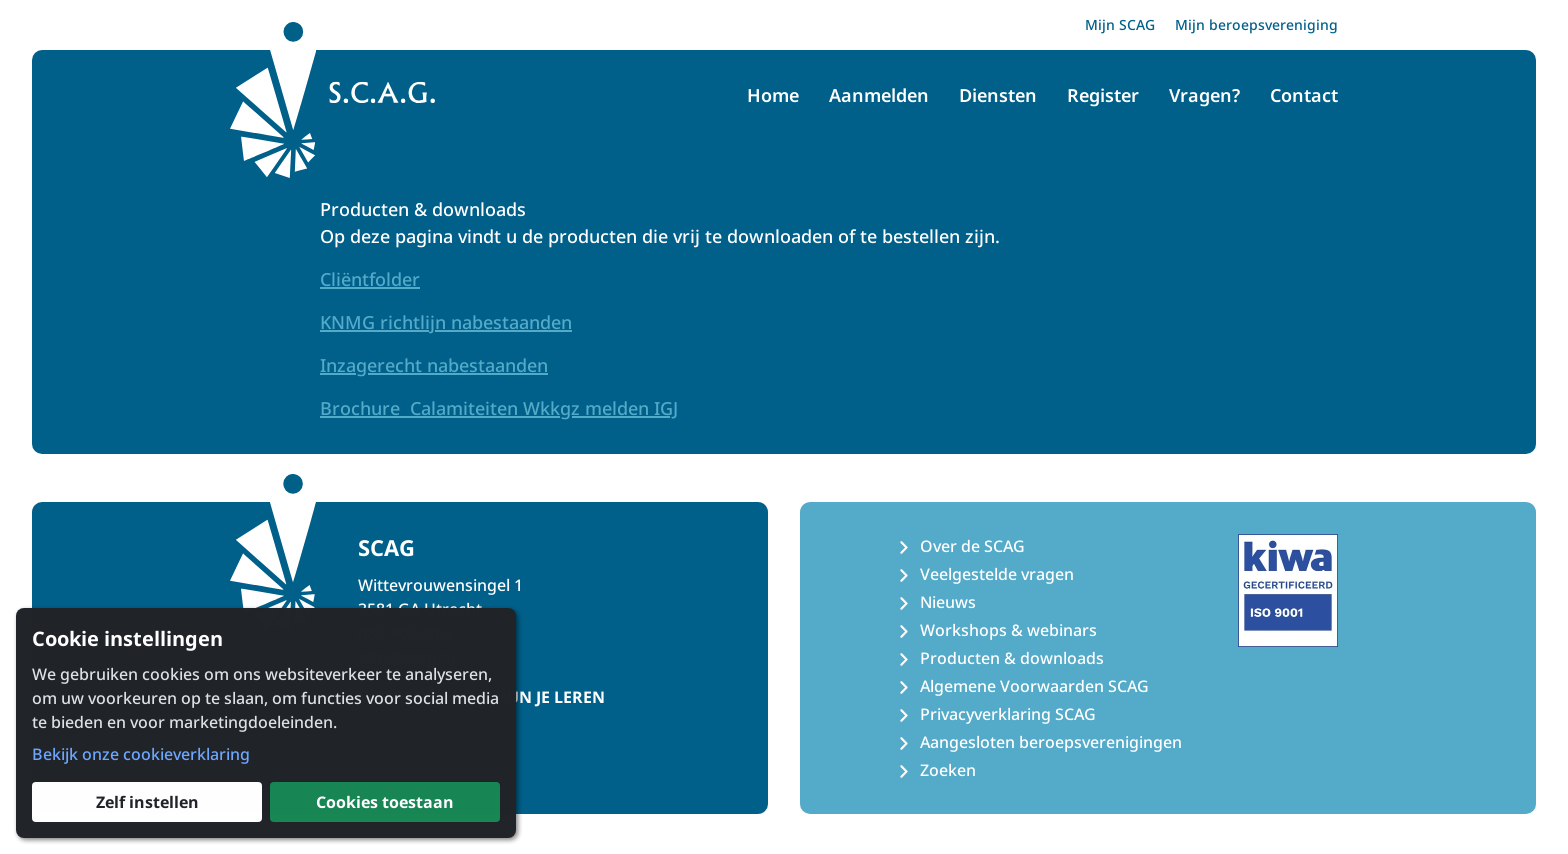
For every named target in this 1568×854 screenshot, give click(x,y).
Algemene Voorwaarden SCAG (1034, 686)
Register (1103, 95)
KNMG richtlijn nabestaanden (446, 322)
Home (773, 95)
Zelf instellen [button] (147, 802)
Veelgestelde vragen (997, 574)
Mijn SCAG (1120, 24)
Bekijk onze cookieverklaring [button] (141, 754)
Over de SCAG (972, 546)
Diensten (998, 95)
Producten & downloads (1012, 658)
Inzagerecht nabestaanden (434, 365)
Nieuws (948, 602)
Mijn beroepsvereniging (1256, 24)
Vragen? (1204, 95)
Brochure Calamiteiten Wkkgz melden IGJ (499, 408)
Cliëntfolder (370, 279)
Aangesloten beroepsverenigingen (1051, 742)
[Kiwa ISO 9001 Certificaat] (1288, 590)
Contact (1304, 95)
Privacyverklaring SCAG (1008, 714)
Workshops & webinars (1008, 630)
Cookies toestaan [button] (385, 802)
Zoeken (948, 770)
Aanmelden (879, 95)
